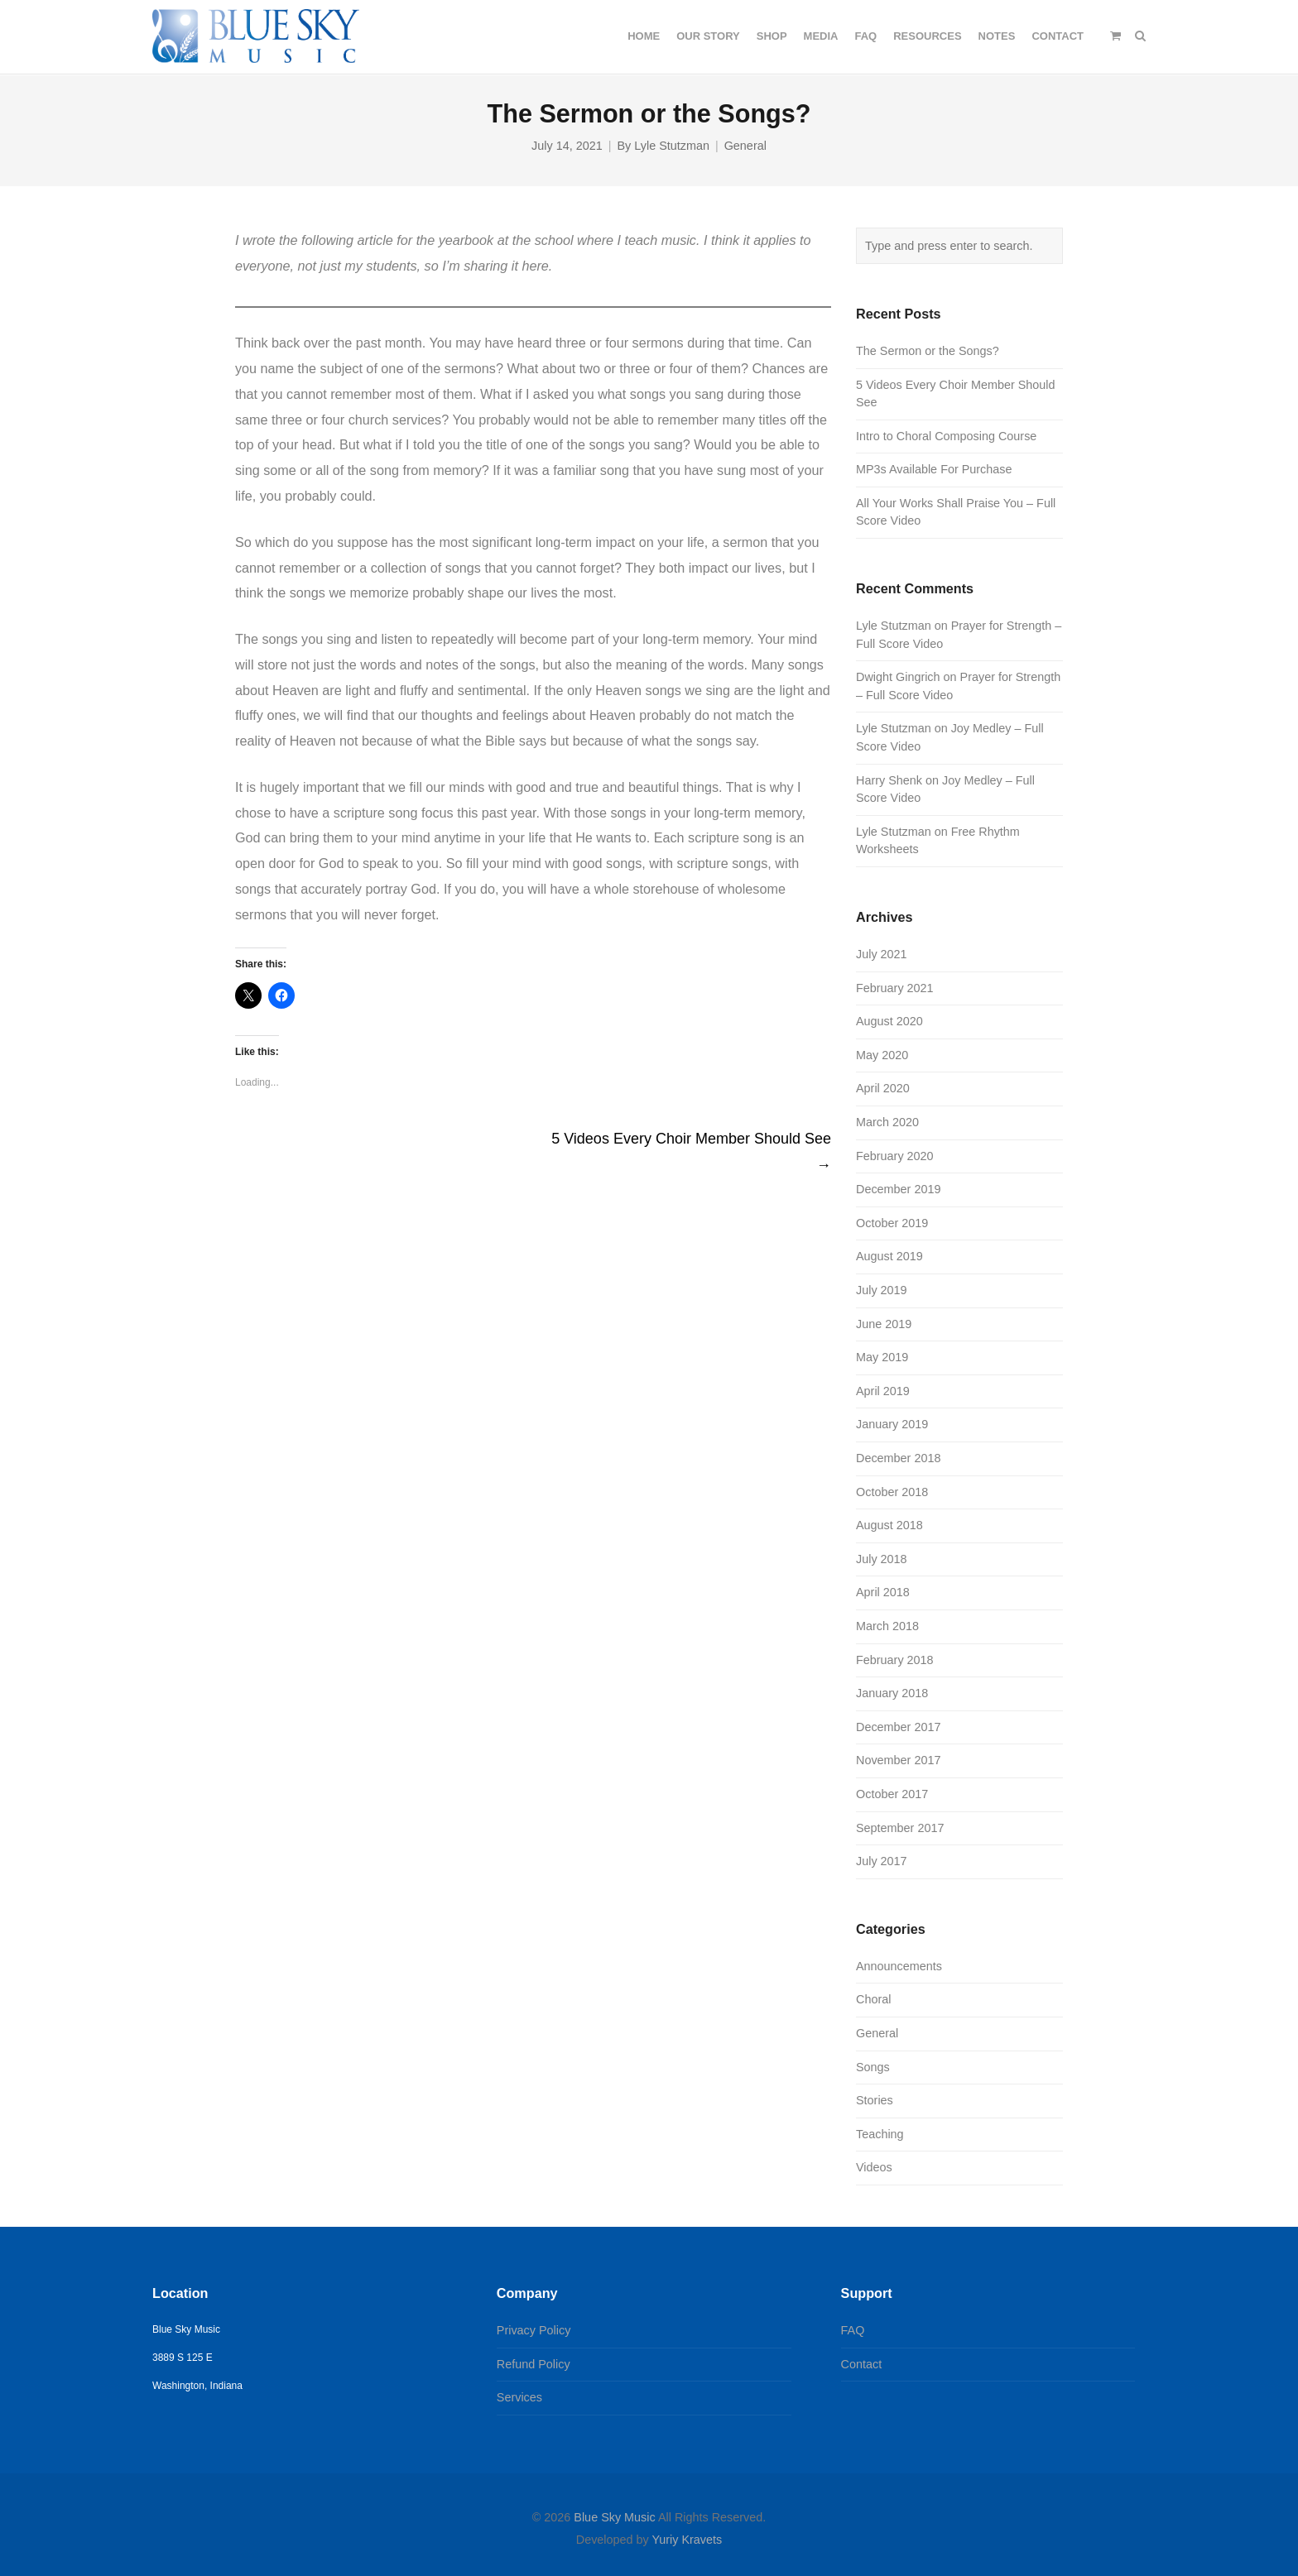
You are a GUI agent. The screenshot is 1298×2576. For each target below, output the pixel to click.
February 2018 (895, 1660)
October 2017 (892, 1794)
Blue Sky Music (614, 2517)
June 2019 (883, 1324)
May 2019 (882, 1357)
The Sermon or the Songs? (927, 350)
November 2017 (898, 1760)
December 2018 (898, 1458)
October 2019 (892, 1223)
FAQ (853, 2330)
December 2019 (898, 1189)
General (745, 145)
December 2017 (898, 1727)
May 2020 (882, 1055)
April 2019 (883, 1391)
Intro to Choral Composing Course (946, 436)
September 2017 (900, 1828)
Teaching (880, 2134)
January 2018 (892, 1693)
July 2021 (881, 954)
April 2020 (883, 1088)
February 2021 (895, 988)
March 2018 (887, 1626)
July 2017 (881, 1861)
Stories (874, 2100)
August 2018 (889, 1525)
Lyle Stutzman (671, 145)
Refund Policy (533, 2364)
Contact (861, 2364)
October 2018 (892, 1492)
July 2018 (881, 1559)
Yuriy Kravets (686, 2539)
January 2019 (892, 1424)
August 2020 (889, 1021)
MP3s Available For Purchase (934, 469)
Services (519, 2397)
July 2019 (881, 1290)
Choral (873, 1999)
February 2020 (895, 1156)
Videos (874, 2167)
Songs (873, 2067)
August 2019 (889, 1256)
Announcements (899, 1966)
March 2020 (887, 1122)
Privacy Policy (534, 2330)
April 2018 (883, 1592)
